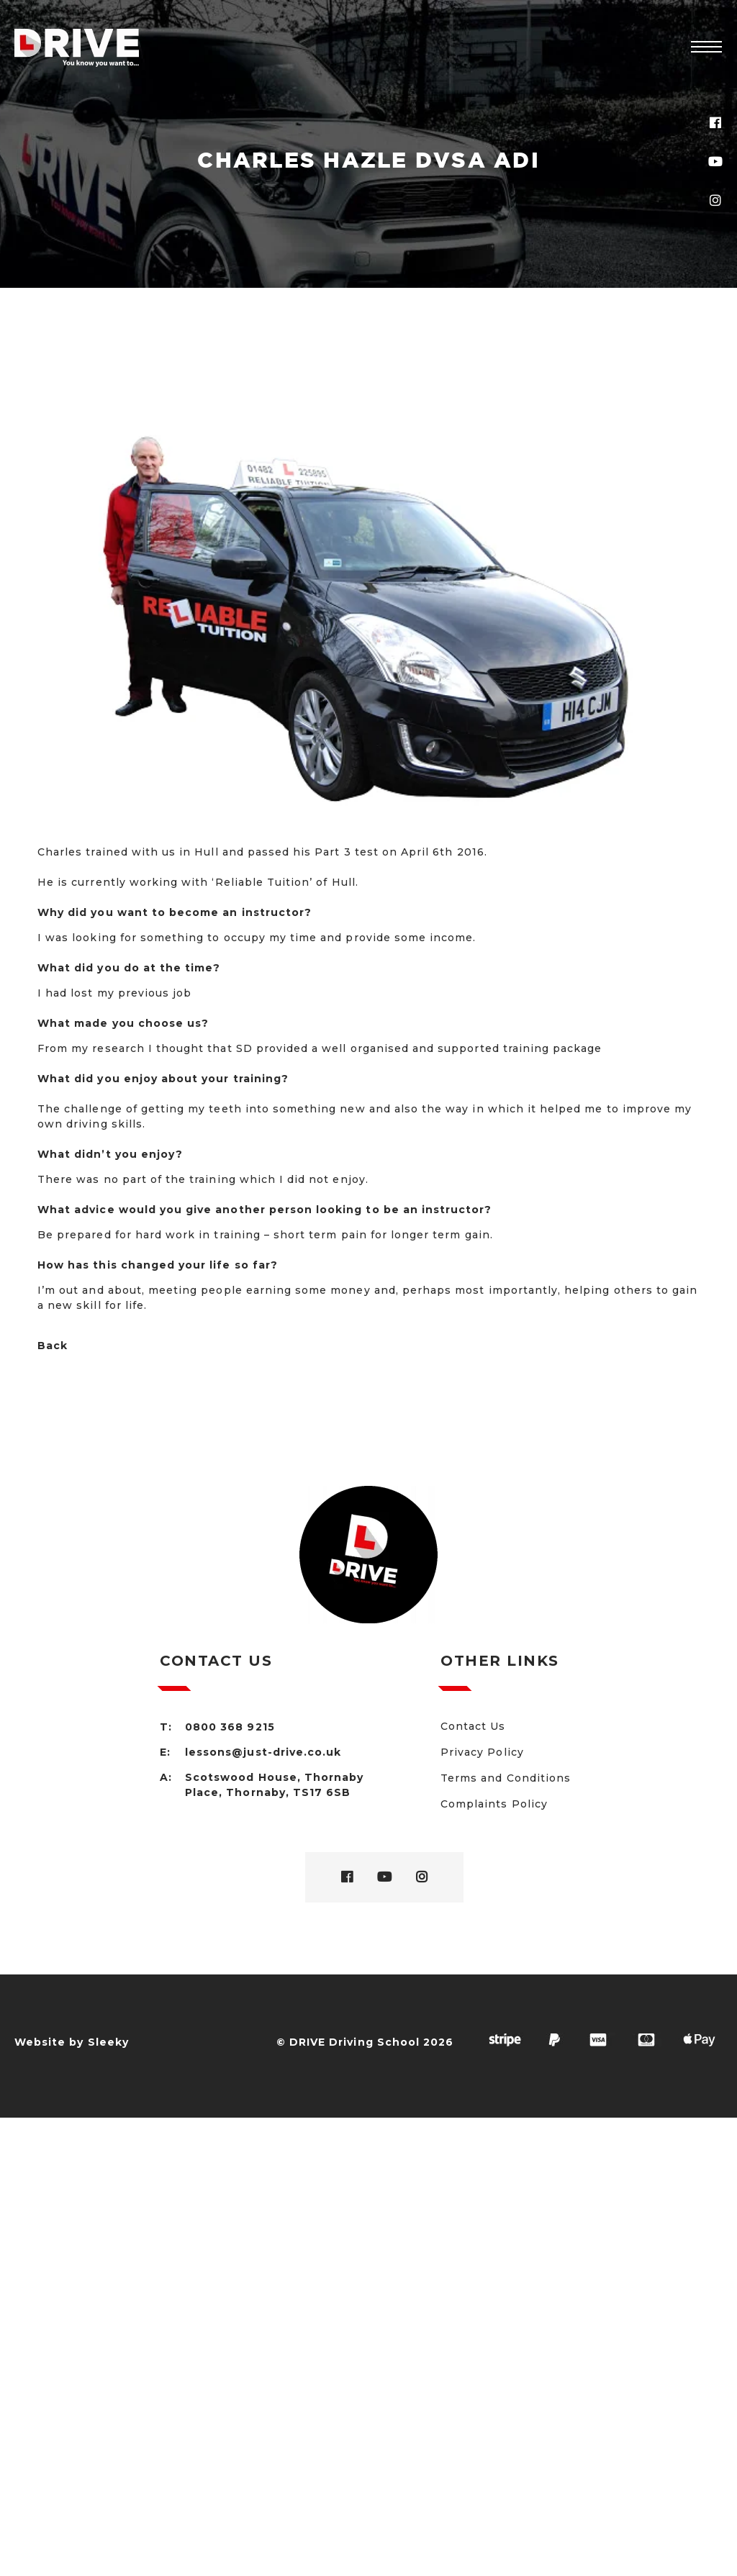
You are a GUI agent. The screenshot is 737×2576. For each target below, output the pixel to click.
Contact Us (473, 1726)
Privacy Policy (482, 1752)
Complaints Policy (494, 1803)
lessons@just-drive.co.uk (263, 1752)
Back (52, 1345)
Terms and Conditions (505, 1778)
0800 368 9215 (230, 1726)
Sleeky (108, 2042)
